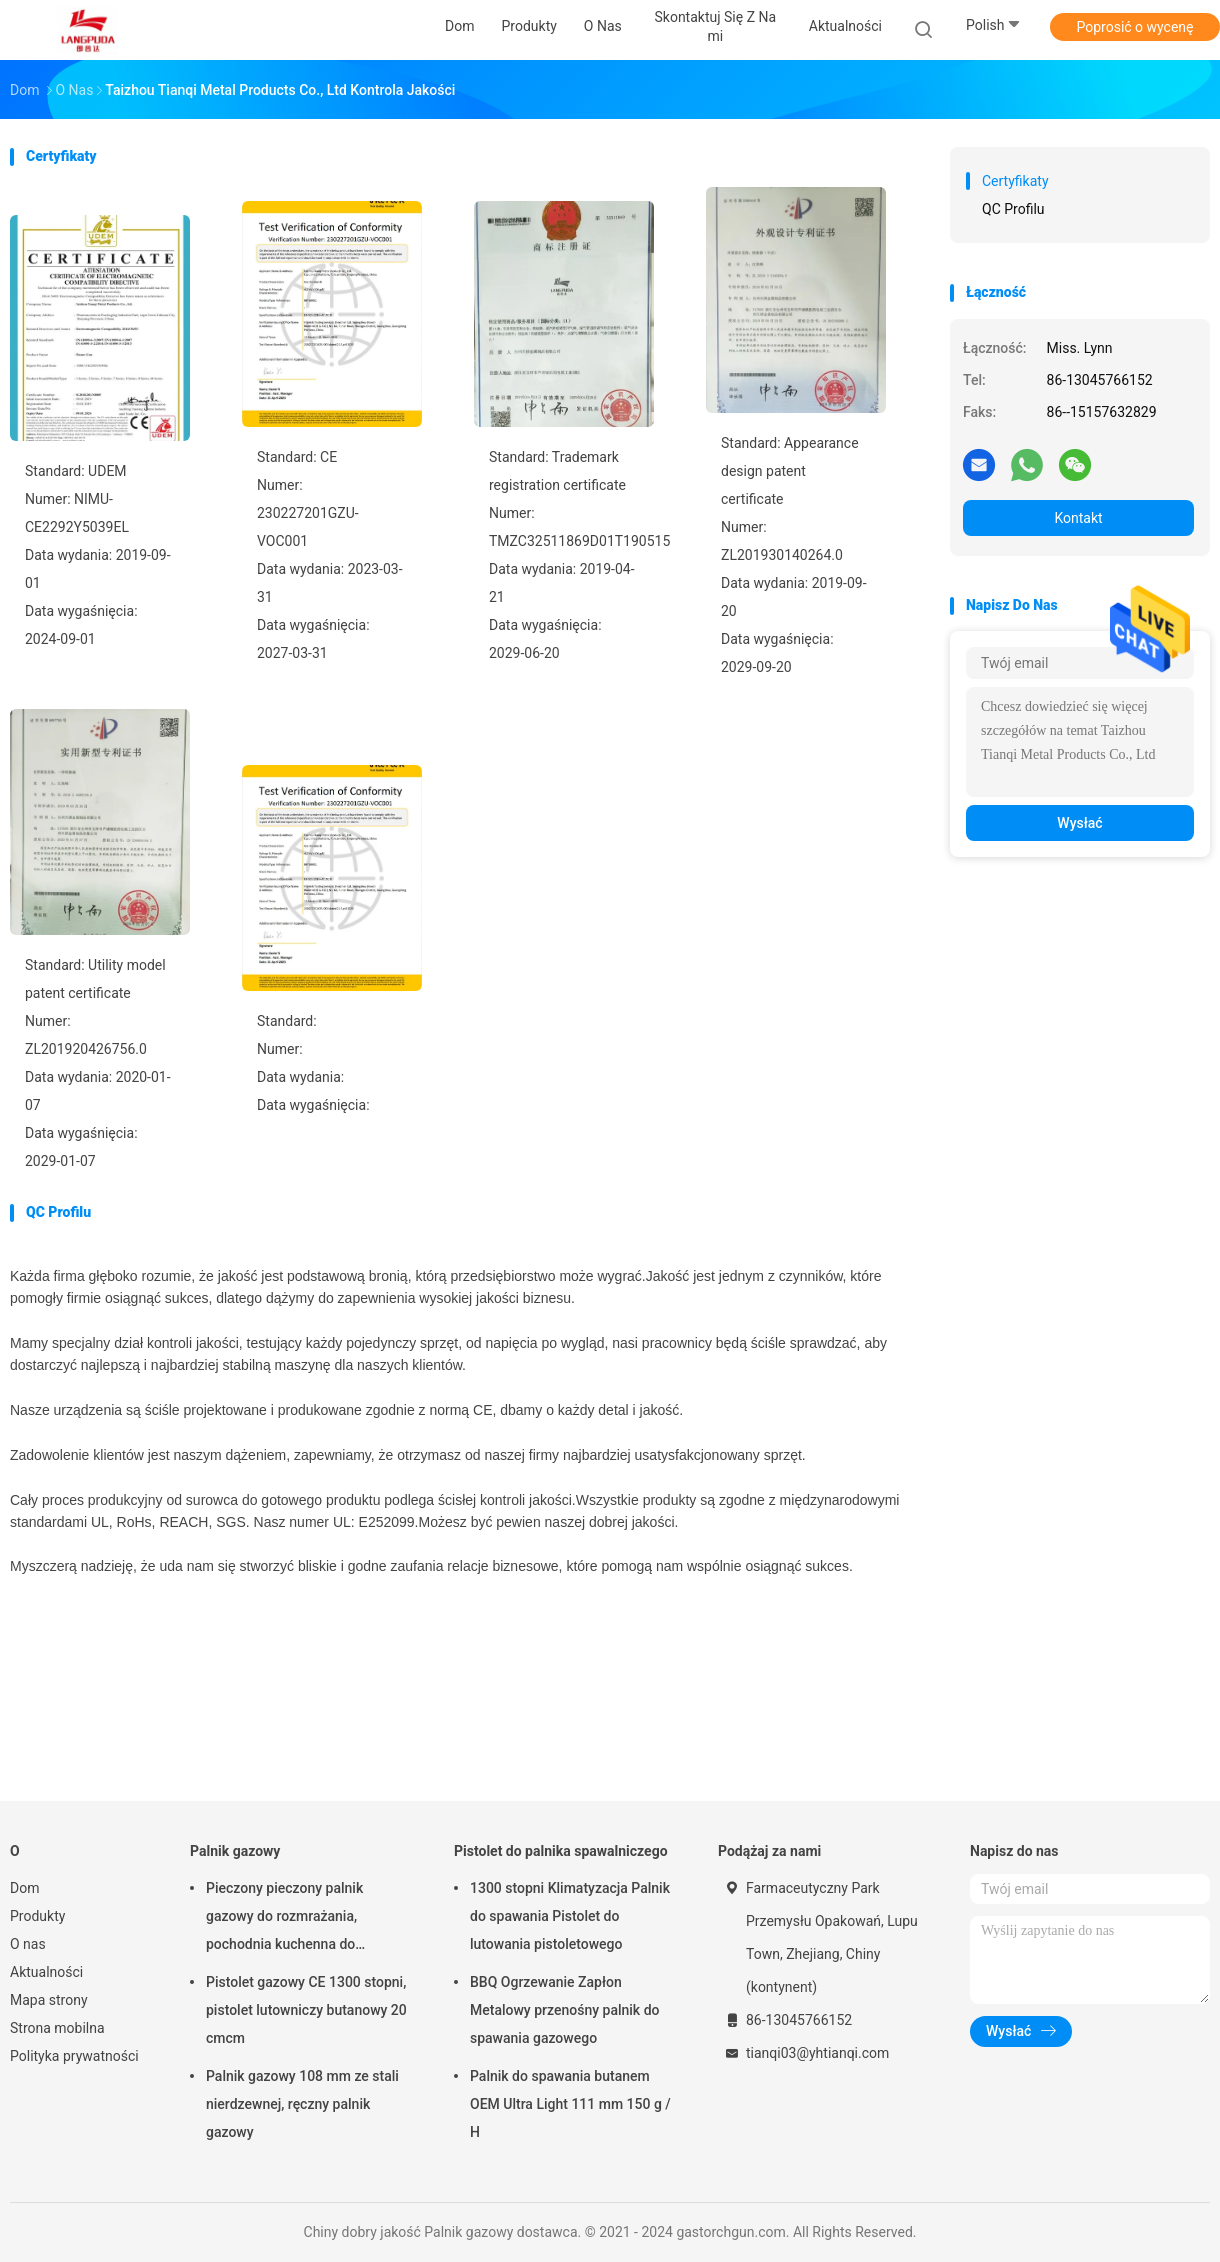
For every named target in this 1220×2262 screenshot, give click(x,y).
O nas (28, 1944)
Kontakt (1078, 518)
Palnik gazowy (235, 1851)
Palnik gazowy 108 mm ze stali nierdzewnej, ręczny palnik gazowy (302, 2104)
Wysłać (1079, 823)
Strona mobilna (57, 2028)
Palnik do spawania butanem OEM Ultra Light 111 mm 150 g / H (570, 2104)
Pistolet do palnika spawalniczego (561, 1851)
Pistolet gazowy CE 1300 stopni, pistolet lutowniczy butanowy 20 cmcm (306, 2010)
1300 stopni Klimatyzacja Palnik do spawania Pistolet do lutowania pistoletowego (570, 1916)
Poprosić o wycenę (1134, 27)
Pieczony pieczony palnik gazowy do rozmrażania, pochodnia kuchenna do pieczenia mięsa (284, 1919)
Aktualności (46, 1972)
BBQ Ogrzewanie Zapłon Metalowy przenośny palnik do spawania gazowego (564, 2010)
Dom (24, 1888)
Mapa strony (49, 2000)
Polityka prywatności (74, 2056)
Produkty (37, 1916)
